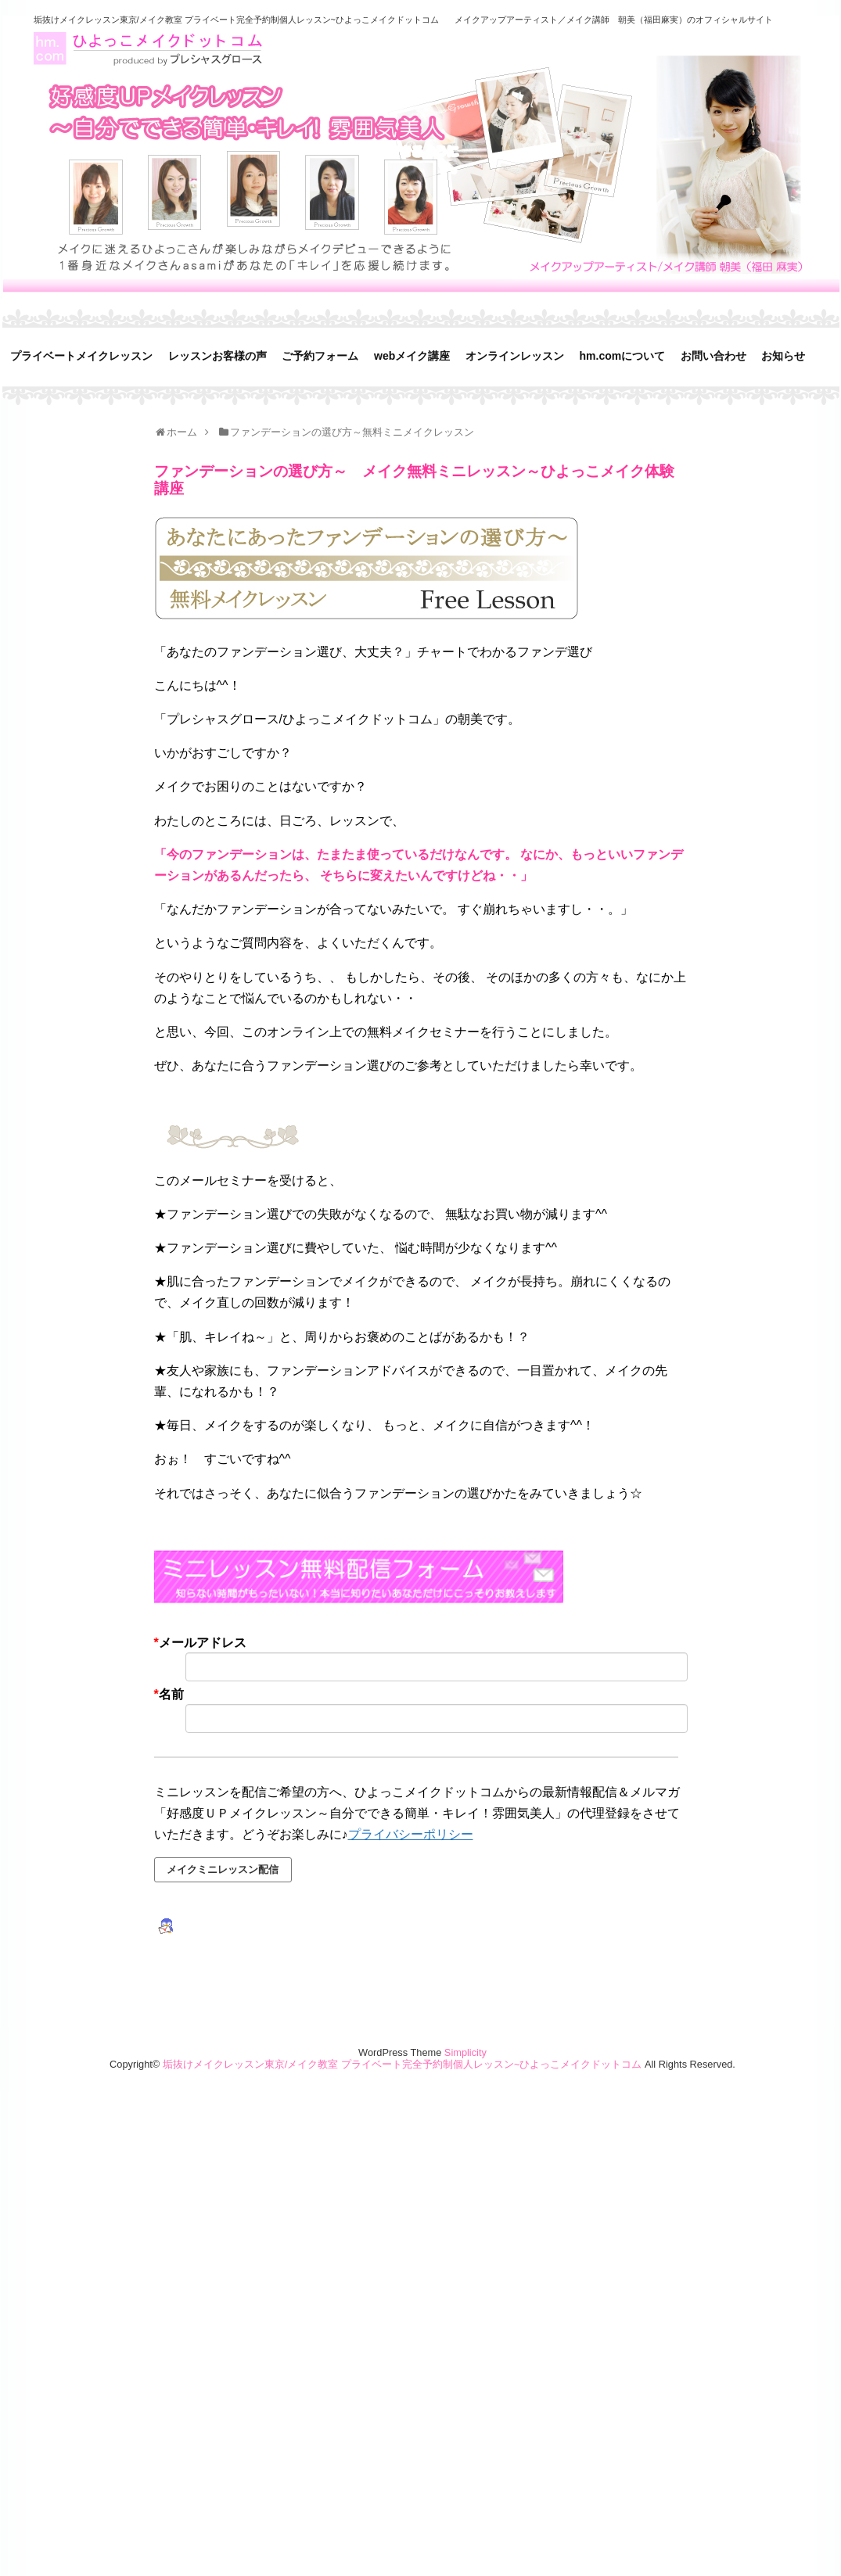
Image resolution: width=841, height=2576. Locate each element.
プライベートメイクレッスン (81, 356)
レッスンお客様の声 (217, 356)
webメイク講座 (412, 356)
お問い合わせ (713, 356)
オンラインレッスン (514, 356)
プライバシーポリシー (410, 1834)
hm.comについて (623, 356)
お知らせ (783, 356)
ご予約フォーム (320, 356)
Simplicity (465, 2052)
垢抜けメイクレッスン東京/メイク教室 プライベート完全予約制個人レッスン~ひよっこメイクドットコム (237, 20)
